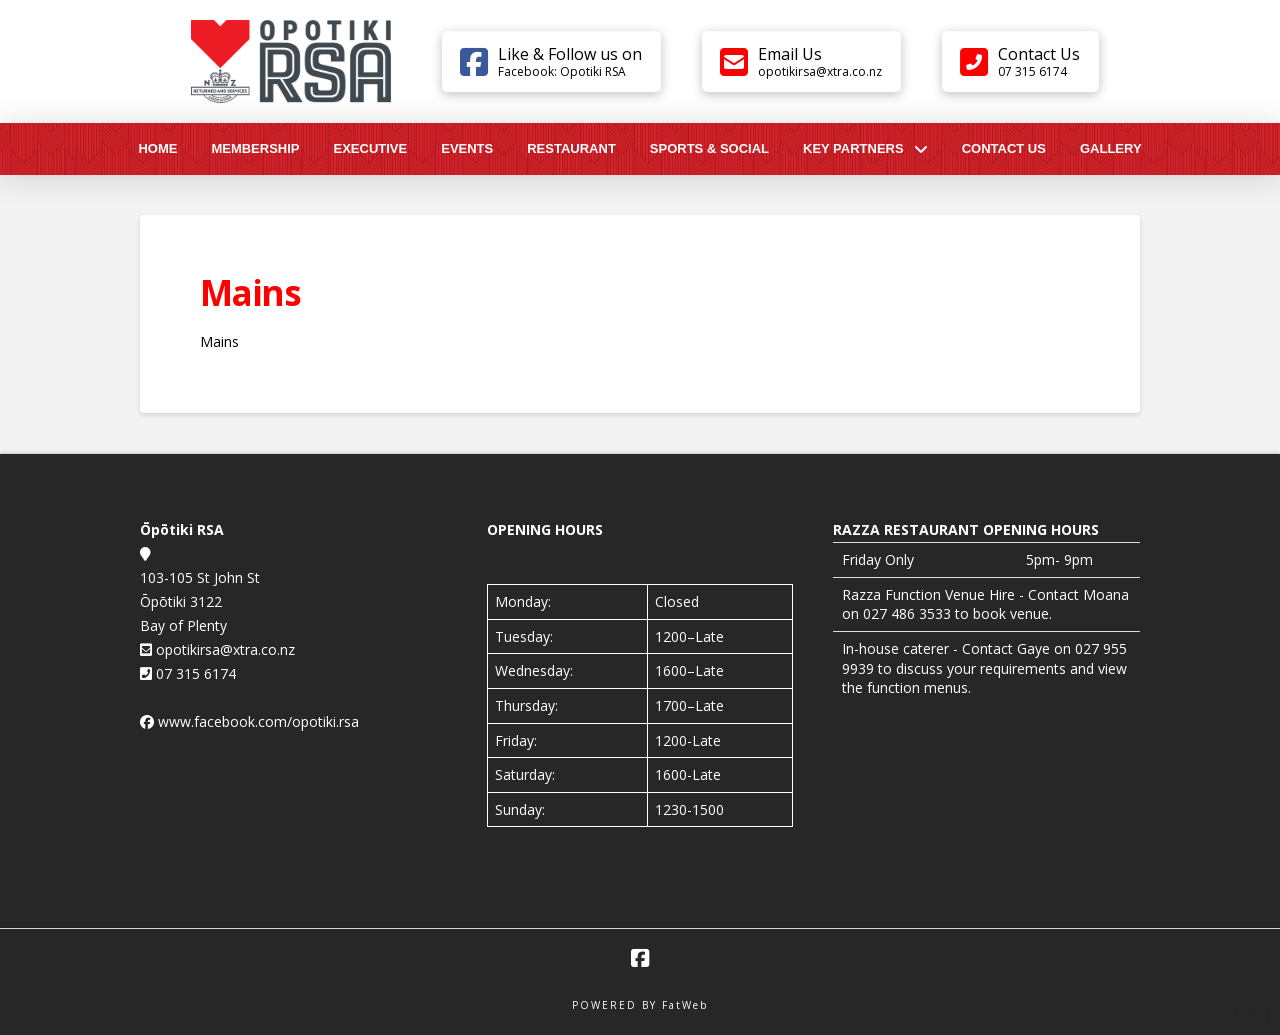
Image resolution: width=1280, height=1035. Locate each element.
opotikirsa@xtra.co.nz (223, 649)
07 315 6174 (194, 673)
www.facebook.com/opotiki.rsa (258, 721)
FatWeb (685, 1005)
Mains (219, 341)
